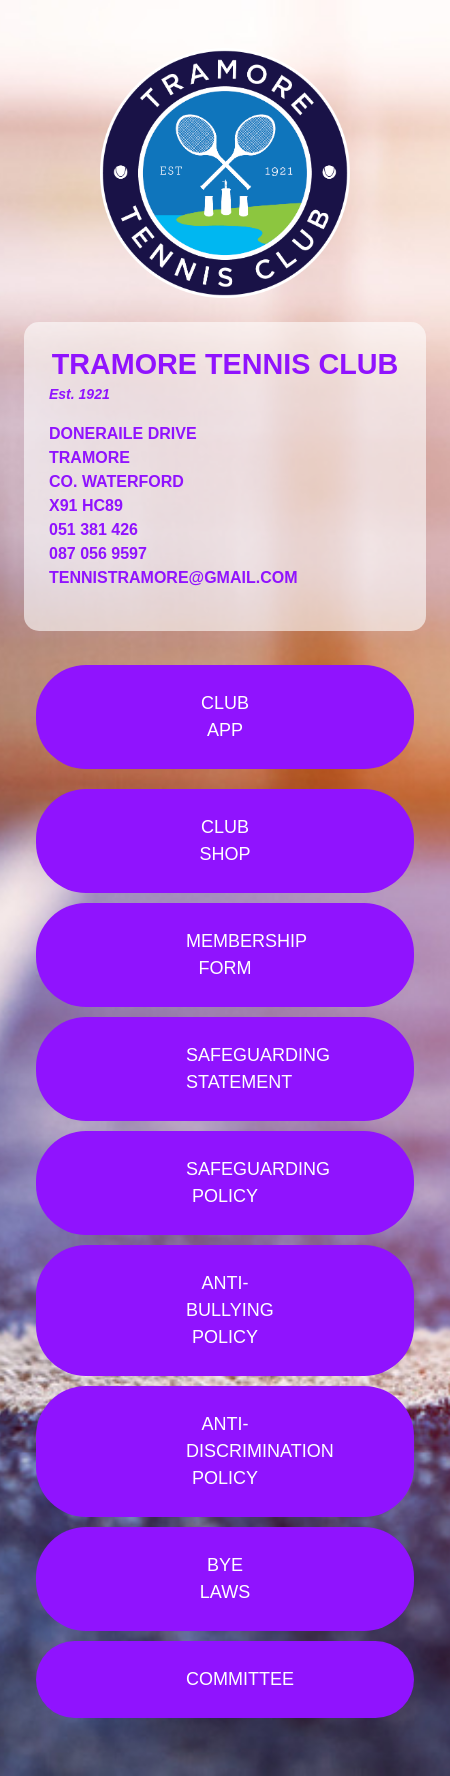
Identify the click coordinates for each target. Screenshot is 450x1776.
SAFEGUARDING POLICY (258, 1182)
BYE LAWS (225, 1578)
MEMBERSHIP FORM (246, 954)
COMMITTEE (240, 1679)
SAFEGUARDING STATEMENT (258, 1068)
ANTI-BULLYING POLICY (230, 1310)
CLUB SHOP (224, 840)
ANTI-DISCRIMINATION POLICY (260, 1451)
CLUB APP (225, 716)
